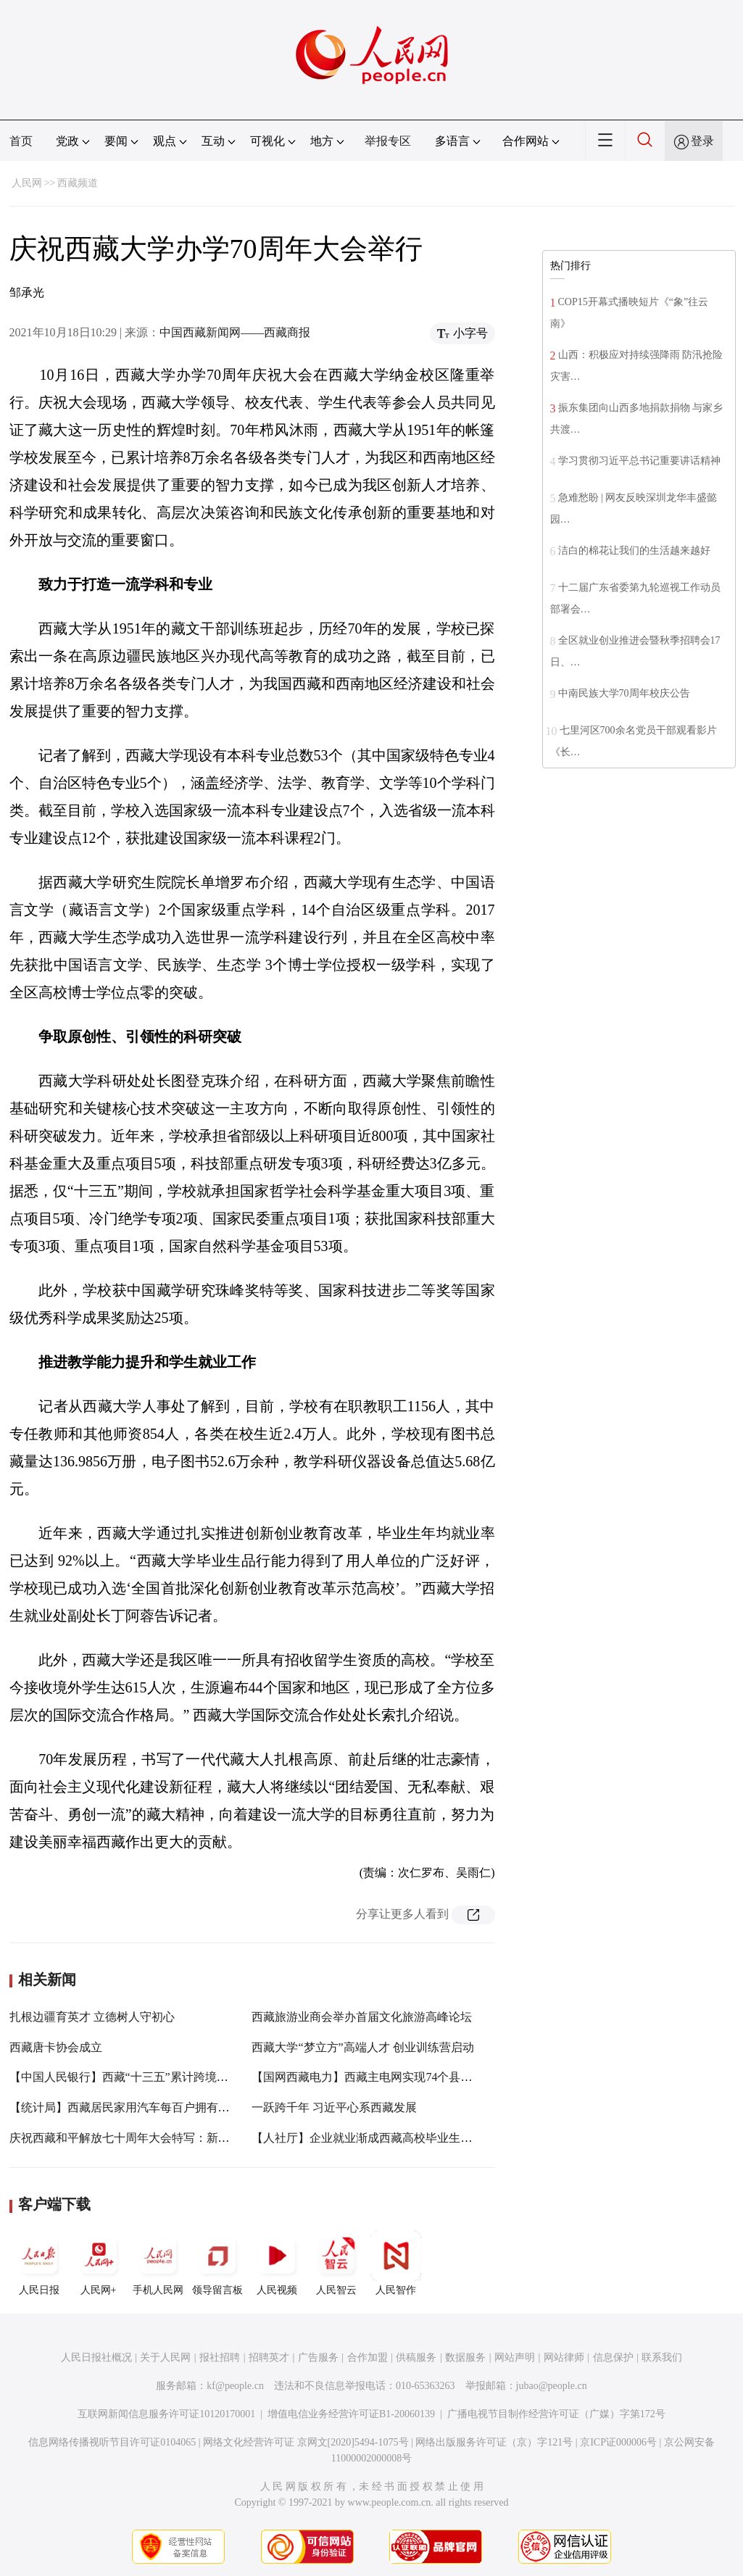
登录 (702, 141)
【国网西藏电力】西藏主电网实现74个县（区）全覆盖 (391, 2077)
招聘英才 (269, 2357)
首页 (21, 141)
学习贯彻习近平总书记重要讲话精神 (639, 460)
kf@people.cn (235, 2385)
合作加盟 (367, 2357)
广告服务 (318, 2357)
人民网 (27, 183)
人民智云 (336, 2262)
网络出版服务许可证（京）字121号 (494, 2442)
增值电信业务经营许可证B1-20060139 (351, 2414)
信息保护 (613, 2357)
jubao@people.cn (551, 2385)
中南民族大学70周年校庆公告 (624, 693)
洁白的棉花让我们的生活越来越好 (634, 550)
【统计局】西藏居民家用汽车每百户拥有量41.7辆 (135, 2107)
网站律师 (564, 2357)
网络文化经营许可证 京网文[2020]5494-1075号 (306, 2442)
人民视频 (277, 2262)
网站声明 (514, 2357)
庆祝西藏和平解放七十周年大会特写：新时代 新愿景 (144, 2138)
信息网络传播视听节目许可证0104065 (112, 2442)
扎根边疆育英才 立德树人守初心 (92, 2017)
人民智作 (395, 2262)
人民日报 (39, 2262)
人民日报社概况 (96, 2357)
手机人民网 (158, 2262)
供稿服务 (416, 2357)
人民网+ (98, 2262)
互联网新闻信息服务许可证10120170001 (166, 2414)
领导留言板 (217, 2262)
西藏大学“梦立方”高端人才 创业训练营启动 (362, 2047)
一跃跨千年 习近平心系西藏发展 (334, 2107)
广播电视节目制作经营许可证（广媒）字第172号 (556, 2414)
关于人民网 (165, 2357)
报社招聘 (219, 2357)
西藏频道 (77, 183)
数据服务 (465, 2357)
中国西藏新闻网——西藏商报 (234, 332)
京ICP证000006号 (618, 2442)
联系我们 (662, 2357)
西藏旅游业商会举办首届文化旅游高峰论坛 (362, 2017)
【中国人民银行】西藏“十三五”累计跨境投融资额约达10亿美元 (171, 2077)
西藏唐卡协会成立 (55, 2047)
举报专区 (388, 141)
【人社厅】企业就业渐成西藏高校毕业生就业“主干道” (390, 2138)
